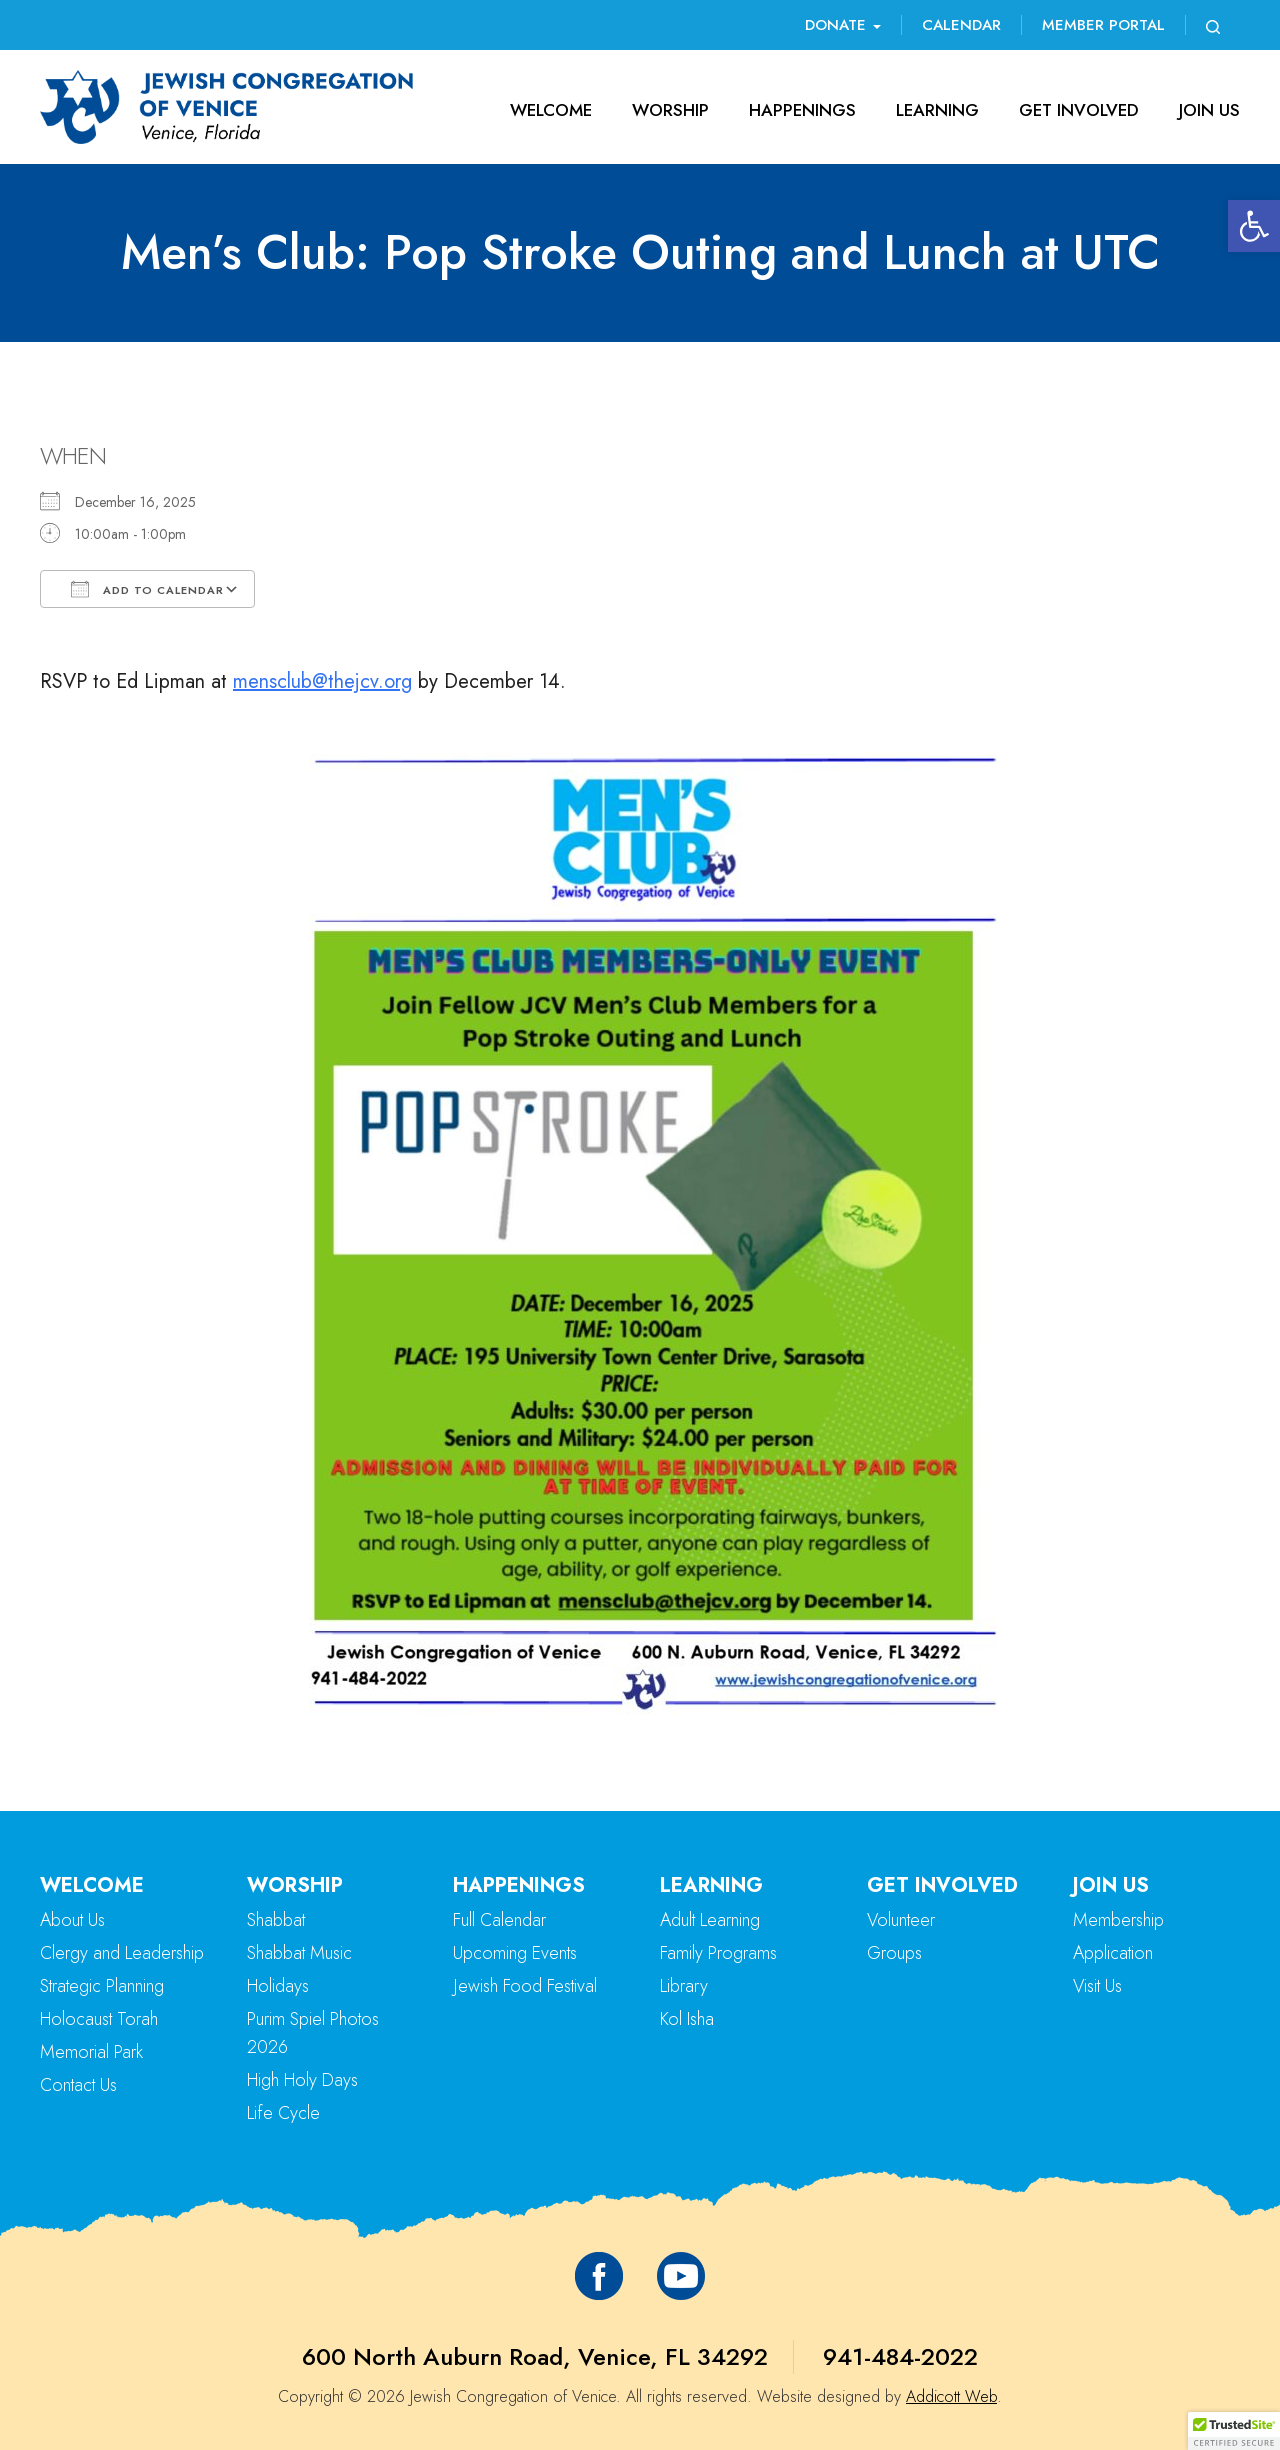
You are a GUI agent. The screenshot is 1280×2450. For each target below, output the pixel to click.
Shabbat (276, 1920)
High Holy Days (302, 2080)
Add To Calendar (147, 589)
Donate (843, 25)
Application (1113, 1953)
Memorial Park (91, 2052)
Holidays (278, 1986)
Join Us (1209, 110)
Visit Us (1097, 1986)
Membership (1118, 1920)
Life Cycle (283, 2113)
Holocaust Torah (99, 2019)
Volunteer (901, 1920)
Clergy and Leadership (122, 1953)
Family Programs (718, 1953)
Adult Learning (710, 1920)
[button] (1254, 226)
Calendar (961, 25)
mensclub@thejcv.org (322, 681)
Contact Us (78, 2085)
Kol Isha (687, 2019)
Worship (670, 110)
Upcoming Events (515, 1953)
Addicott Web (951, 2396)
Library (684, 1986)
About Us (72, 1920)
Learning (937, 110)
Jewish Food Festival (525, 1986)
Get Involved (1079, 110)
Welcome (551, 110)
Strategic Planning (102, 1986)
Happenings (802, 110)
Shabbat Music (299, 1953)
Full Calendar (499, 1920)
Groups (894, 1953)
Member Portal (1103, 25)
